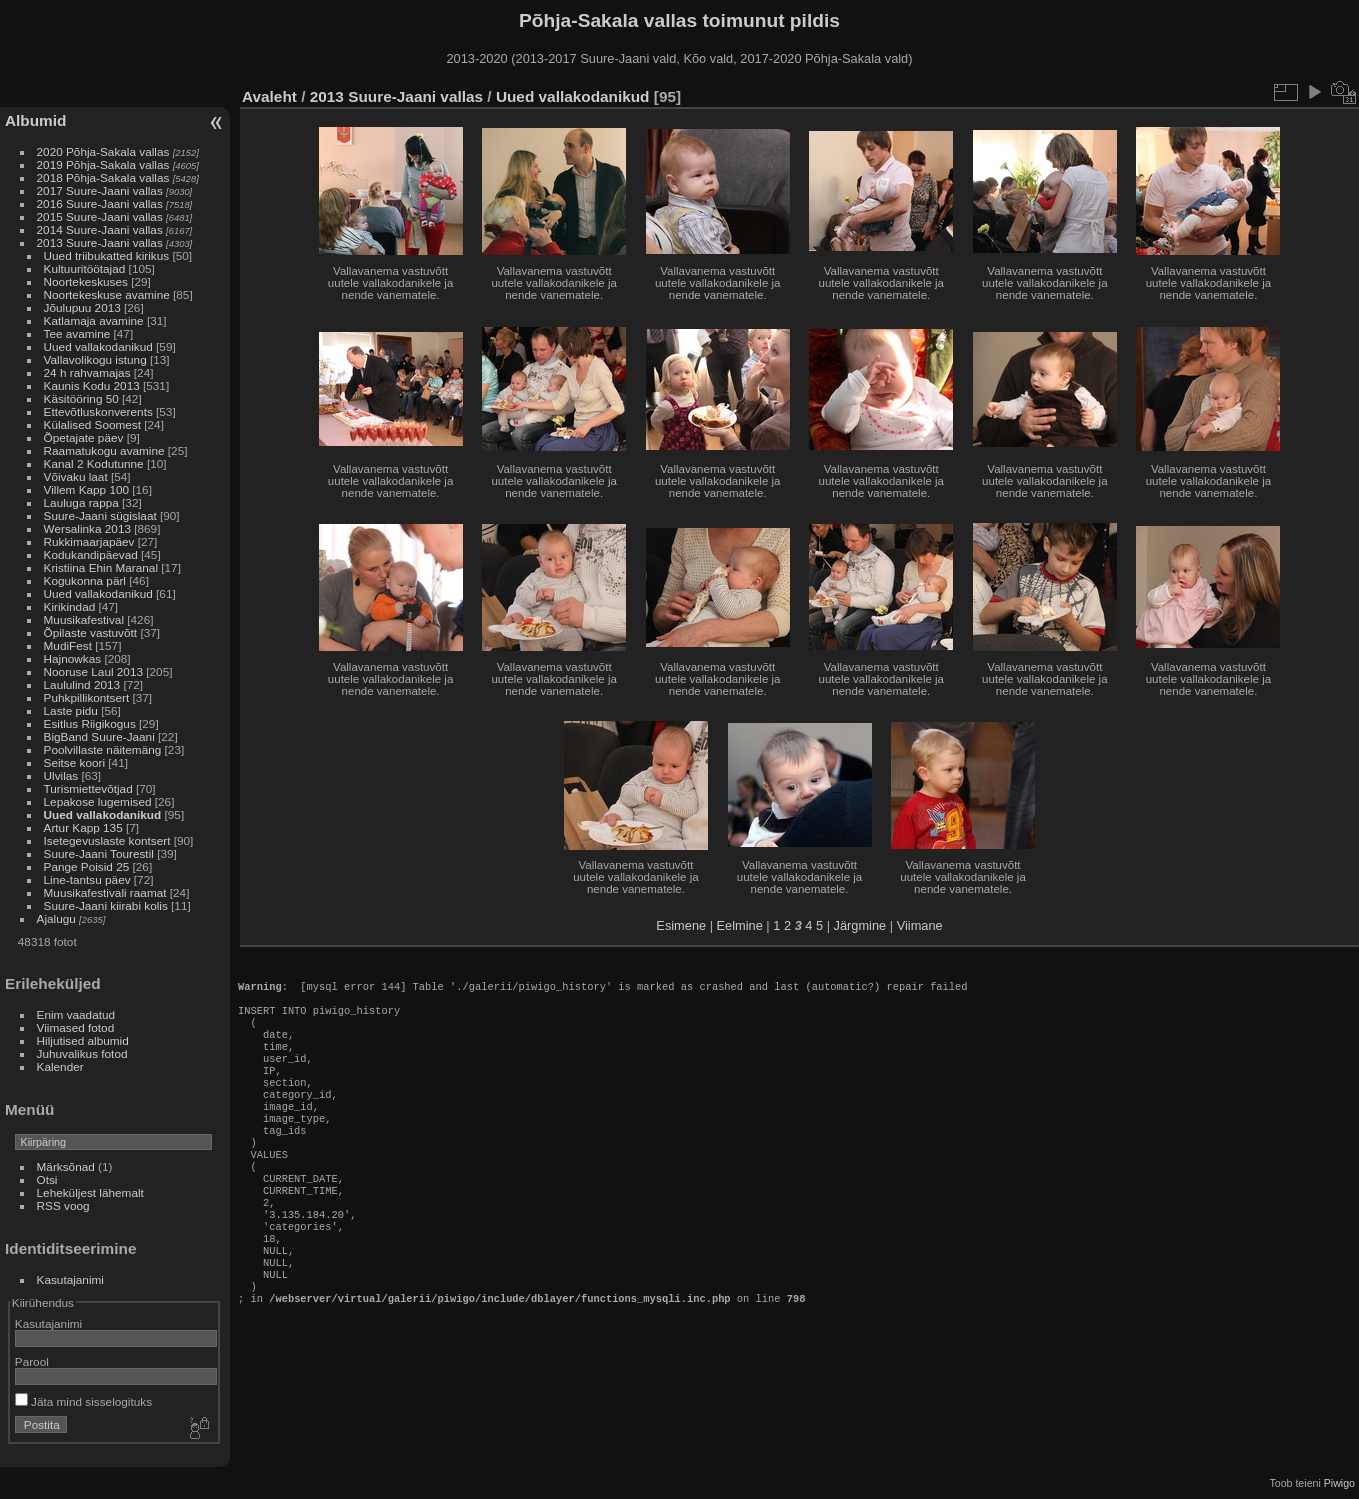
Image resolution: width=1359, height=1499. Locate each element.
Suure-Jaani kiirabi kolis (106, 905)
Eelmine (740, 925)
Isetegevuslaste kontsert (109, 840)
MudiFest (68, 645)
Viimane (920, 925)
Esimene (681, 925)
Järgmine (860, 925)
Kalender (60, 1066)
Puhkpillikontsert (87, 697)
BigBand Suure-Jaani (99, 736)
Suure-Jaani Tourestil (99, 853)
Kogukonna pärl (85, 580)
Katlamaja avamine (94, 320)
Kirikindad (70, 606)
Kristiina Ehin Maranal (101, 567)
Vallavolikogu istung (95, 359)
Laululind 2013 (82, 684)
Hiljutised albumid (83, 1040)
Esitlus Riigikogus (90, 723)
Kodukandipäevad (91, 554)
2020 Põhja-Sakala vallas (103, 151)
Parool (32, 1361)
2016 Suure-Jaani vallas (100, 203)
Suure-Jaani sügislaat (100, 515)
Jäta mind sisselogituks (83, 1401)
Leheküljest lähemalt (90, 1192)
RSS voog (63, 1205)
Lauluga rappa (81, 502)
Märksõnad (66, 1166)
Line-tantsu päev (87, 879)
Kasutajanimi (70, 1279)
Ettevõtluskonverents (98, 411)
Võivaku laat (76, 476)
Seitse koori (74, 762)
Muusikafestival (84, 619)
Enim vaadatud (76, 1014)
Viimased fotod (76, 1027)
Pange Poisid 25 (87, 866)
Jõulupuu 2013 (82, 307)
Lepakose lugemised (98, 801)
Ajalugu (56, 918)
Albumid (35, 120)
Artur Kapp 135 (83, 827)
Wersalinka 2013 (87, 528)
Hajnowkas (74, 658)
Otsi (47, 1179)
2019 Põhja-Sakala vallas (103, 164)
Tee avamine (77, 333)
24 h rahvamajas (87, 372)
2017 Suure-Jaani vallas (100, 190)
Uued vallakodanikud (98, 346)
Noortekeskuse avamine (107, 294)
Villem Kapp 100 (86, 489)
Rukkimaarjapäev (89, 541)
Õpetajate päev (84, 437)
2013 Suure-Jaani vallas (100, 242)
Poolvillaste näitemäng (103, 749)
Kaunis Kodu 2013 (92, 385)
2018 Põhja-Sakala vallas (103, 177)
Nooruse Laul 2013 (93, 671)
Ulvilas (61, 775)
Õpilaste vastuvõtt (91, 632)
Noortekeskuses (86, 281)
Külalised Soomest (92, 424)
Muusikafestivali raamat (105, 892)
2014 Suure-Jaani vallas (100, 229)
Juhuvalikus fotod (82, 1053)
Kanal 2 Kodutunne (94, 463)
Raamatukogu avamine (106, 450)
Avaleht (269, 96)
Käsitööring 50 (81, 398)
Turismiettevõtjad (88, 788)
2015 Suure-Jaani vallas (100, 216)
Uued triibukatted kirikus (107, 255)
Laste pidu (71, 710)
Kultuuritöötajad (85, 268)
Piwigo (1339, 1483)
